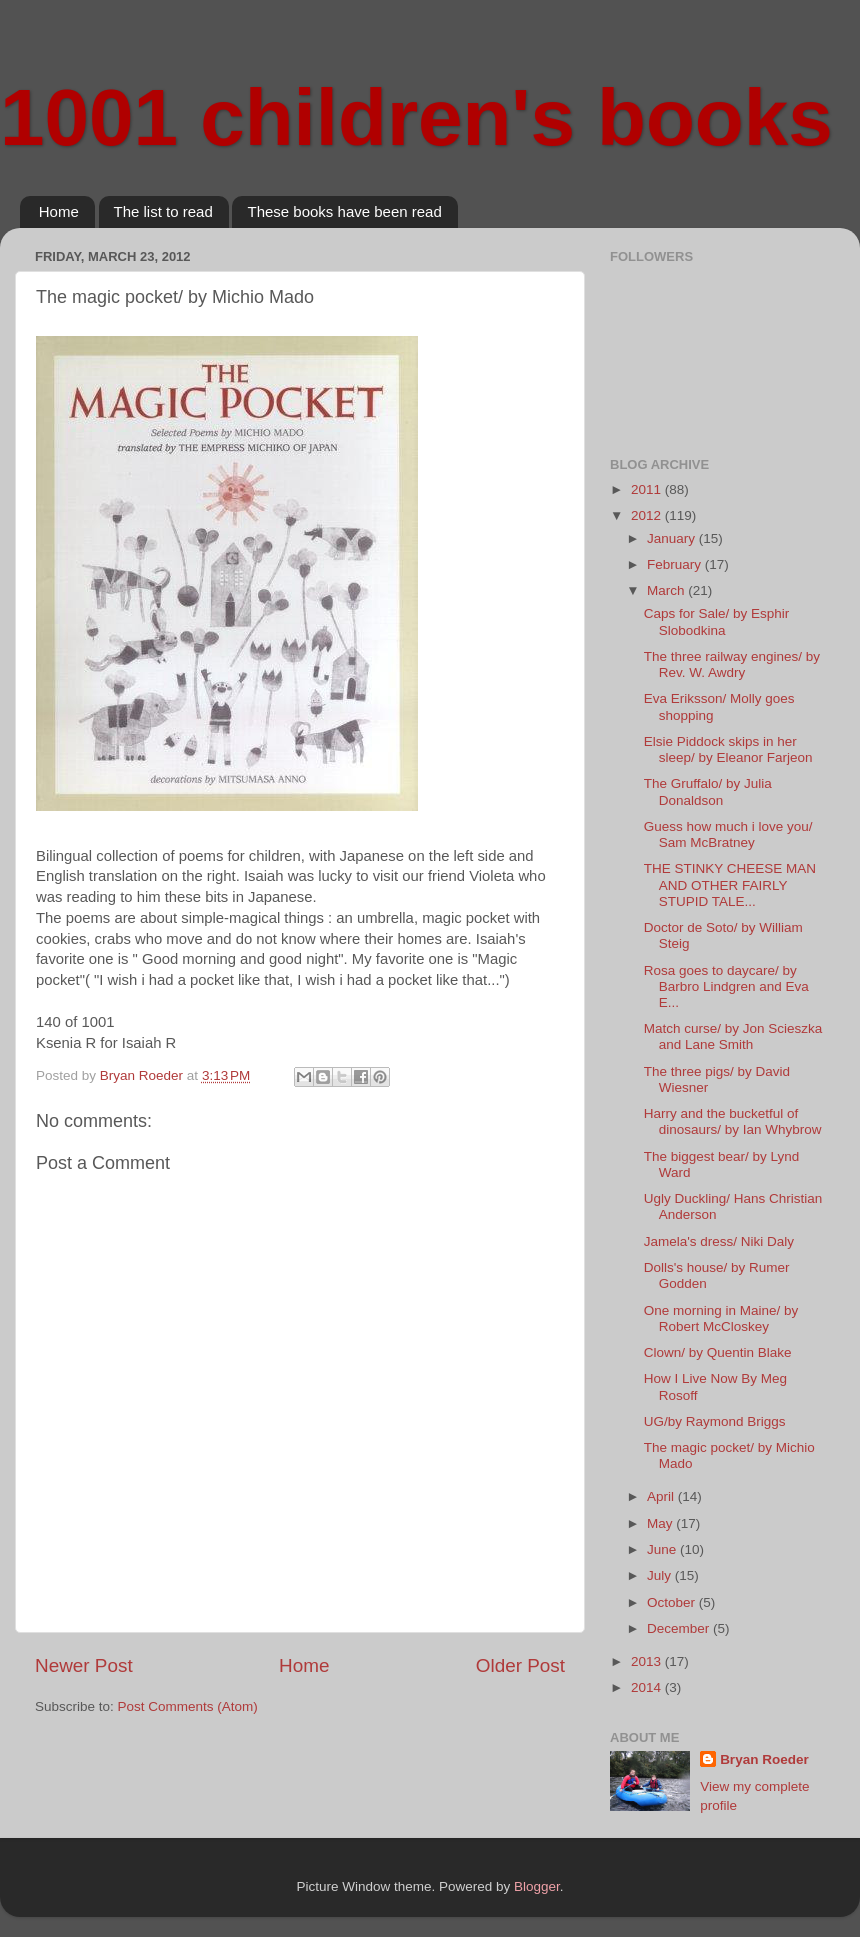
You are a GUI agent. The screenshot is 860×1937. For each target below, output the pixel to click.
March (667, 590)
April (662, 1496)
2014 (648, 1687)
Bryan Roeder (764, 1759)
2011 (648, 489)
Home (59, 211)
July (661, 1575)
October (673, 1602)
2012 (648, 515)
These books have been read (344, 211)
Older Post (520, 1665)
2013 (648, 1661)
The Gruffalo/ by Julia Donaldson (708, 791)
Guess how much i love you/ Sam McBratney (728, 834)
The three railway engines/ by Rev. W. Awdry (732, 664)
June (663, 1549)
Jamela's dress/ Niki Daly (719, 1241)
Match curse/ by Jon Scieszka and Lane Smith (733, 1036)
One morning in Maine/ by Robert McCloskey (721, 1318)
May (661, 1523)
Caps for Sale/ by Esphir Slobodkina (717, 621)
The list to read (163, 211)
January (673, 538)
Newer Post (84, 1665)
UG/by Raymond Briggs (715, 1421)
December (680, 1628)
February (676, 564)
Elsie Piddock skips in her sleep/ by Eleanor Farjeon (728, 749)
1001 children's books (416, 117)
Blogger (537, 1886)
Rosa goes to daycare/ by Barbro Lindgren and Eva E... (726, 986)
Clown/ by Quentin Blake (718, 1352)
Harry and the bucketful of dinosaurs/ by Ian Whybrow (733, 1121)
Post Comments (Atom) (188, 1706)
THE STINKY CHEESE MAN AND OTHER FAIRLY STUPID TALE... (730, 884)
